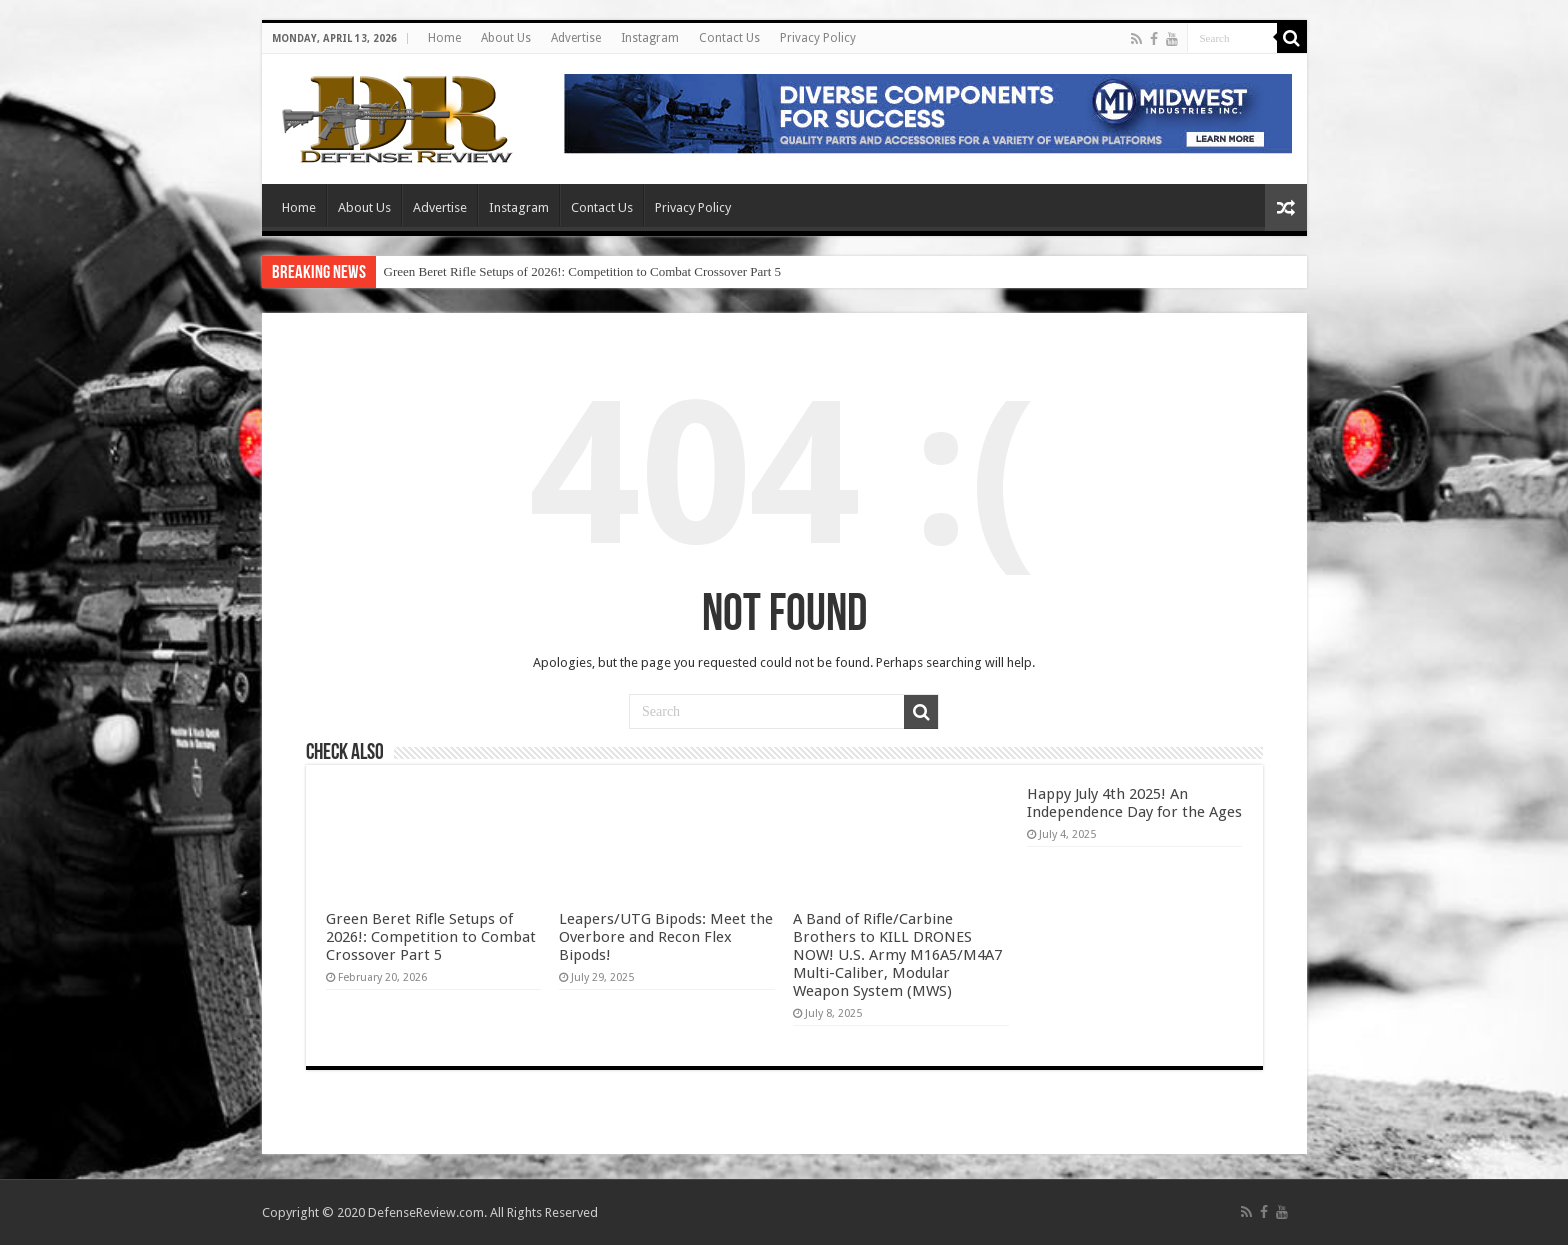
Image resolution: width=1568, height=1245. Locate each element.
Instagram (650, 38)
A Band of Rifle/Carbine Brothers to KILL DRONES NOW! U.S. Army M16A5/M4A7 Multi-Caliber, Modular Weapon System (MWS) (897, 955)
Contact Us (729, 38)
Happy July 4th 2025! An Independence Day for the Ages (1134, 803)
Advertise (576, 38)
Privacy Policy (818, 38)
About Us (506, 38)
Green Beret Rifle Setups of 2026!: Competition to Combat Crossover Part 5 (583, 271)
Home (444, 38)
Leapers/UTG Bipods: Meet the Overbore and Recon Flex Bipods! (666, 937)
